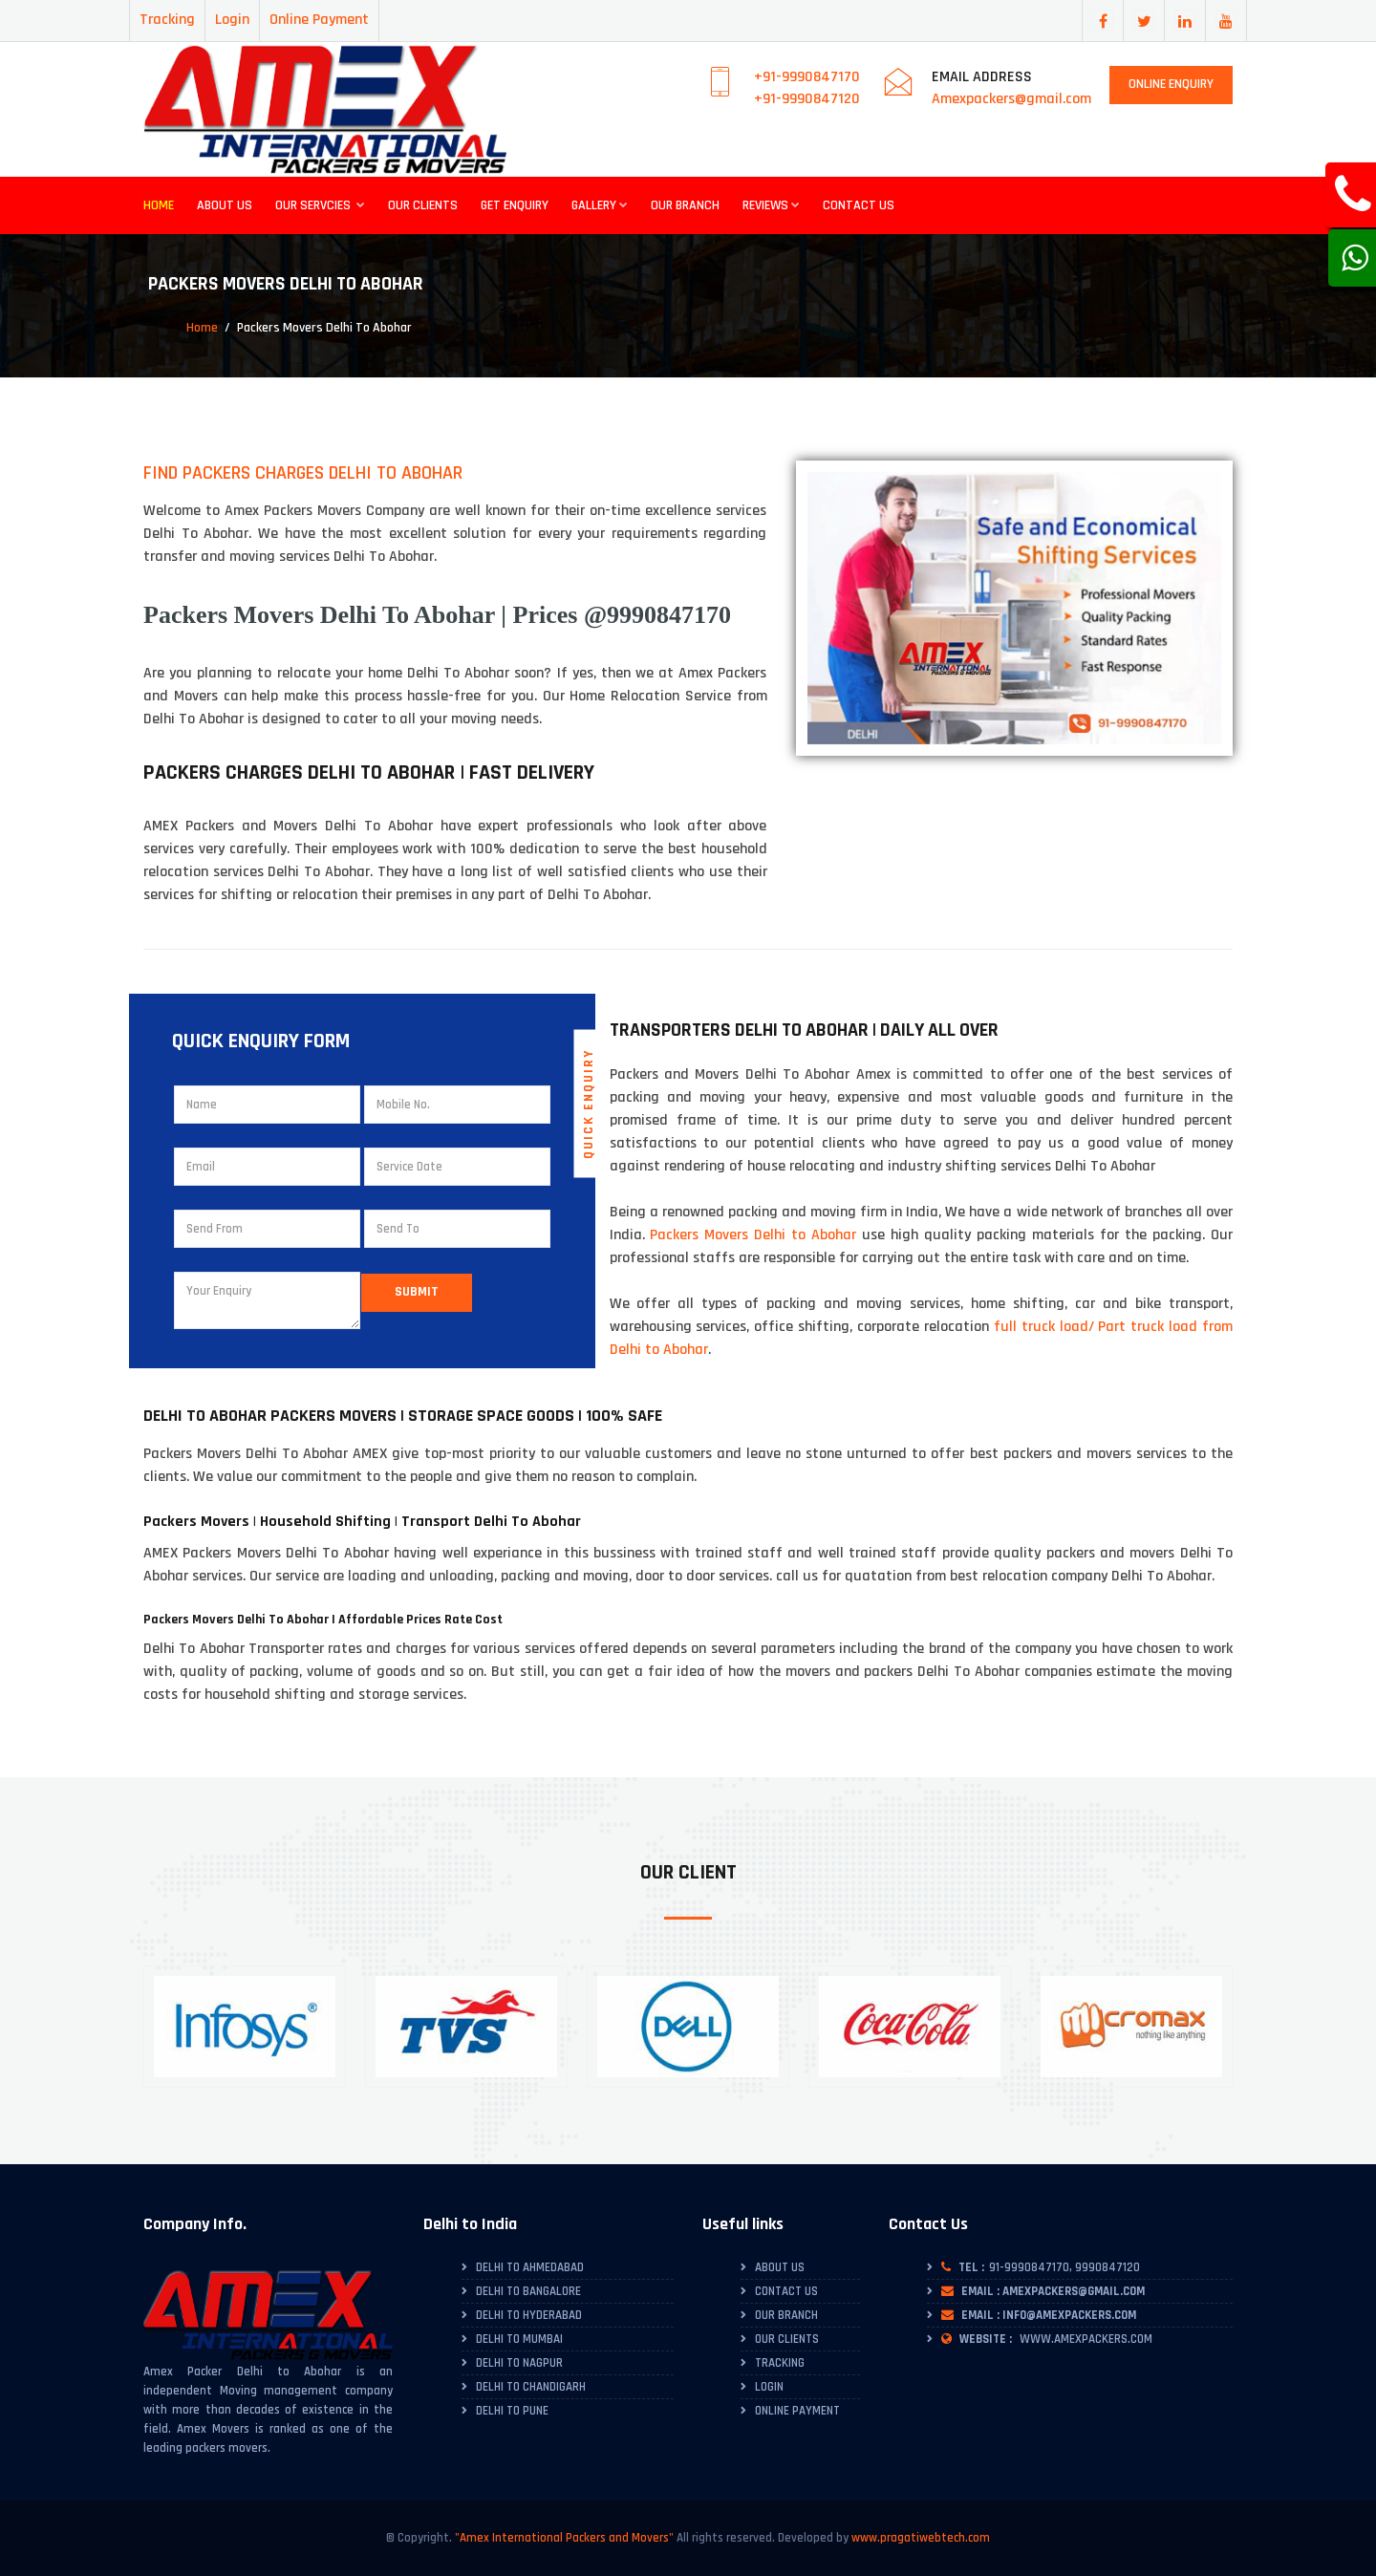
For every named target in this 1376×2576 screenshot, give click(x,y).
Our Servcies (320, 205)
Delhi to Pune (512, 2410)
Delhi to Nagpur (519, 2363)
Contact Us (858, 205)
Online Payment (319, 20)
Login (232, 20)
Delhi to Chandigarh (531, 2386)
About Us (224, 205)
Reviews (771, 205)
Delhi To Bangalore (528, 2291)
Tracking (167, 20)
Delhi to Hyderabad (529, 2315)
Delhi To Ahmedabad (530, 2267)
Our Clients (423, 205)
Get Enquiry (514, 205)
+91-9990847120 (807, 99)
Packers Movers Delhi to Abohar (753, 1235)
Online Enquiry (1171, 84)
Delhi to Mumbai (519, 2339)
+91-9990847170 (807, 77)
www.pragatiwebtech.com (920, 2537)
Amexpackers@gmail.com (1011, 99)
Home (158, 205)
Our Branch (685, 205)
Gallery (599, 205)
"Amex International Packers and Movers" (564, 2537)
